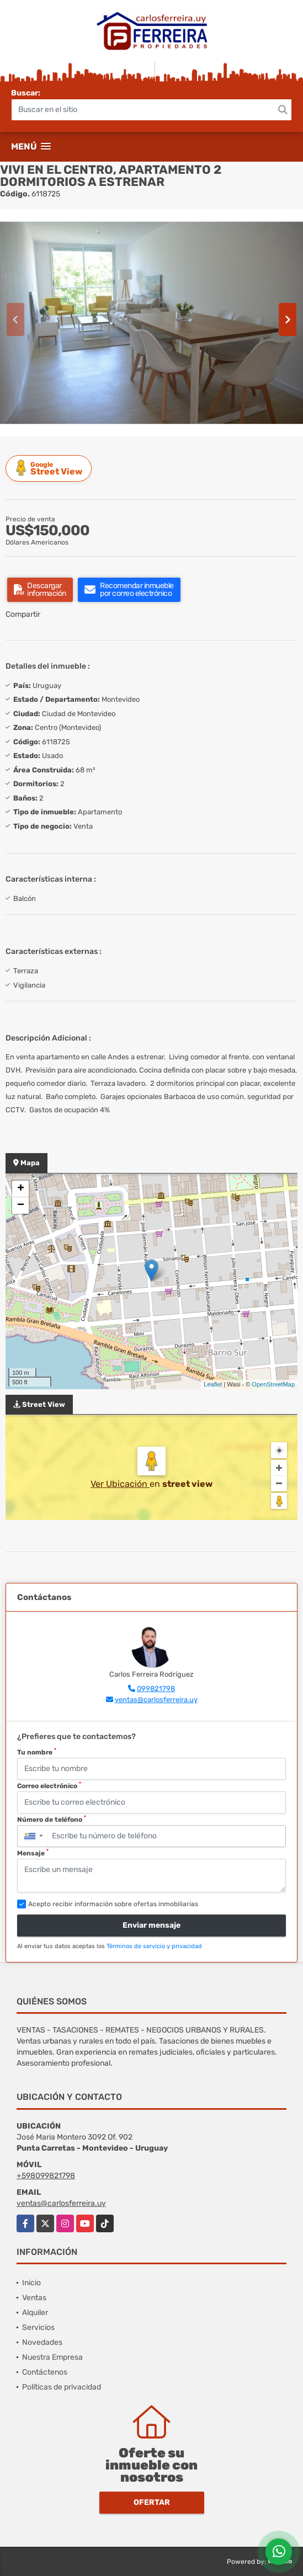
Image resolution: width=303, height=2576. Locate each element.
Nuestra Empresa (52, 2357)
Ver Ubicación (120, 1484)
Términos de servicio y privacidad (154, 1946)
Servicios (38, 2327)
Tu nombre (36, 1751)
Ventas (34, 2297)
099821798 (156, 1688)
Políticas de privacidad (61, 2387)
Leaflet (213, 1384)
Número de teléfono (51, 1819)
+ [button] (20, 1189)
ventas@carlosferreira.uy (156, 1699)
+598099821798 (46, 2175)
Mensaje (33, 1852)
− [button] (20, 1205)
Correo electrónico (49, 1785)
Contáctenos (44, 2372)
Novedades (42, 2342)
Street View (50, 468)
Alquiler (35, 2312)
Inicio (31, 2282)
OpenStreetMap (273, 1384)
